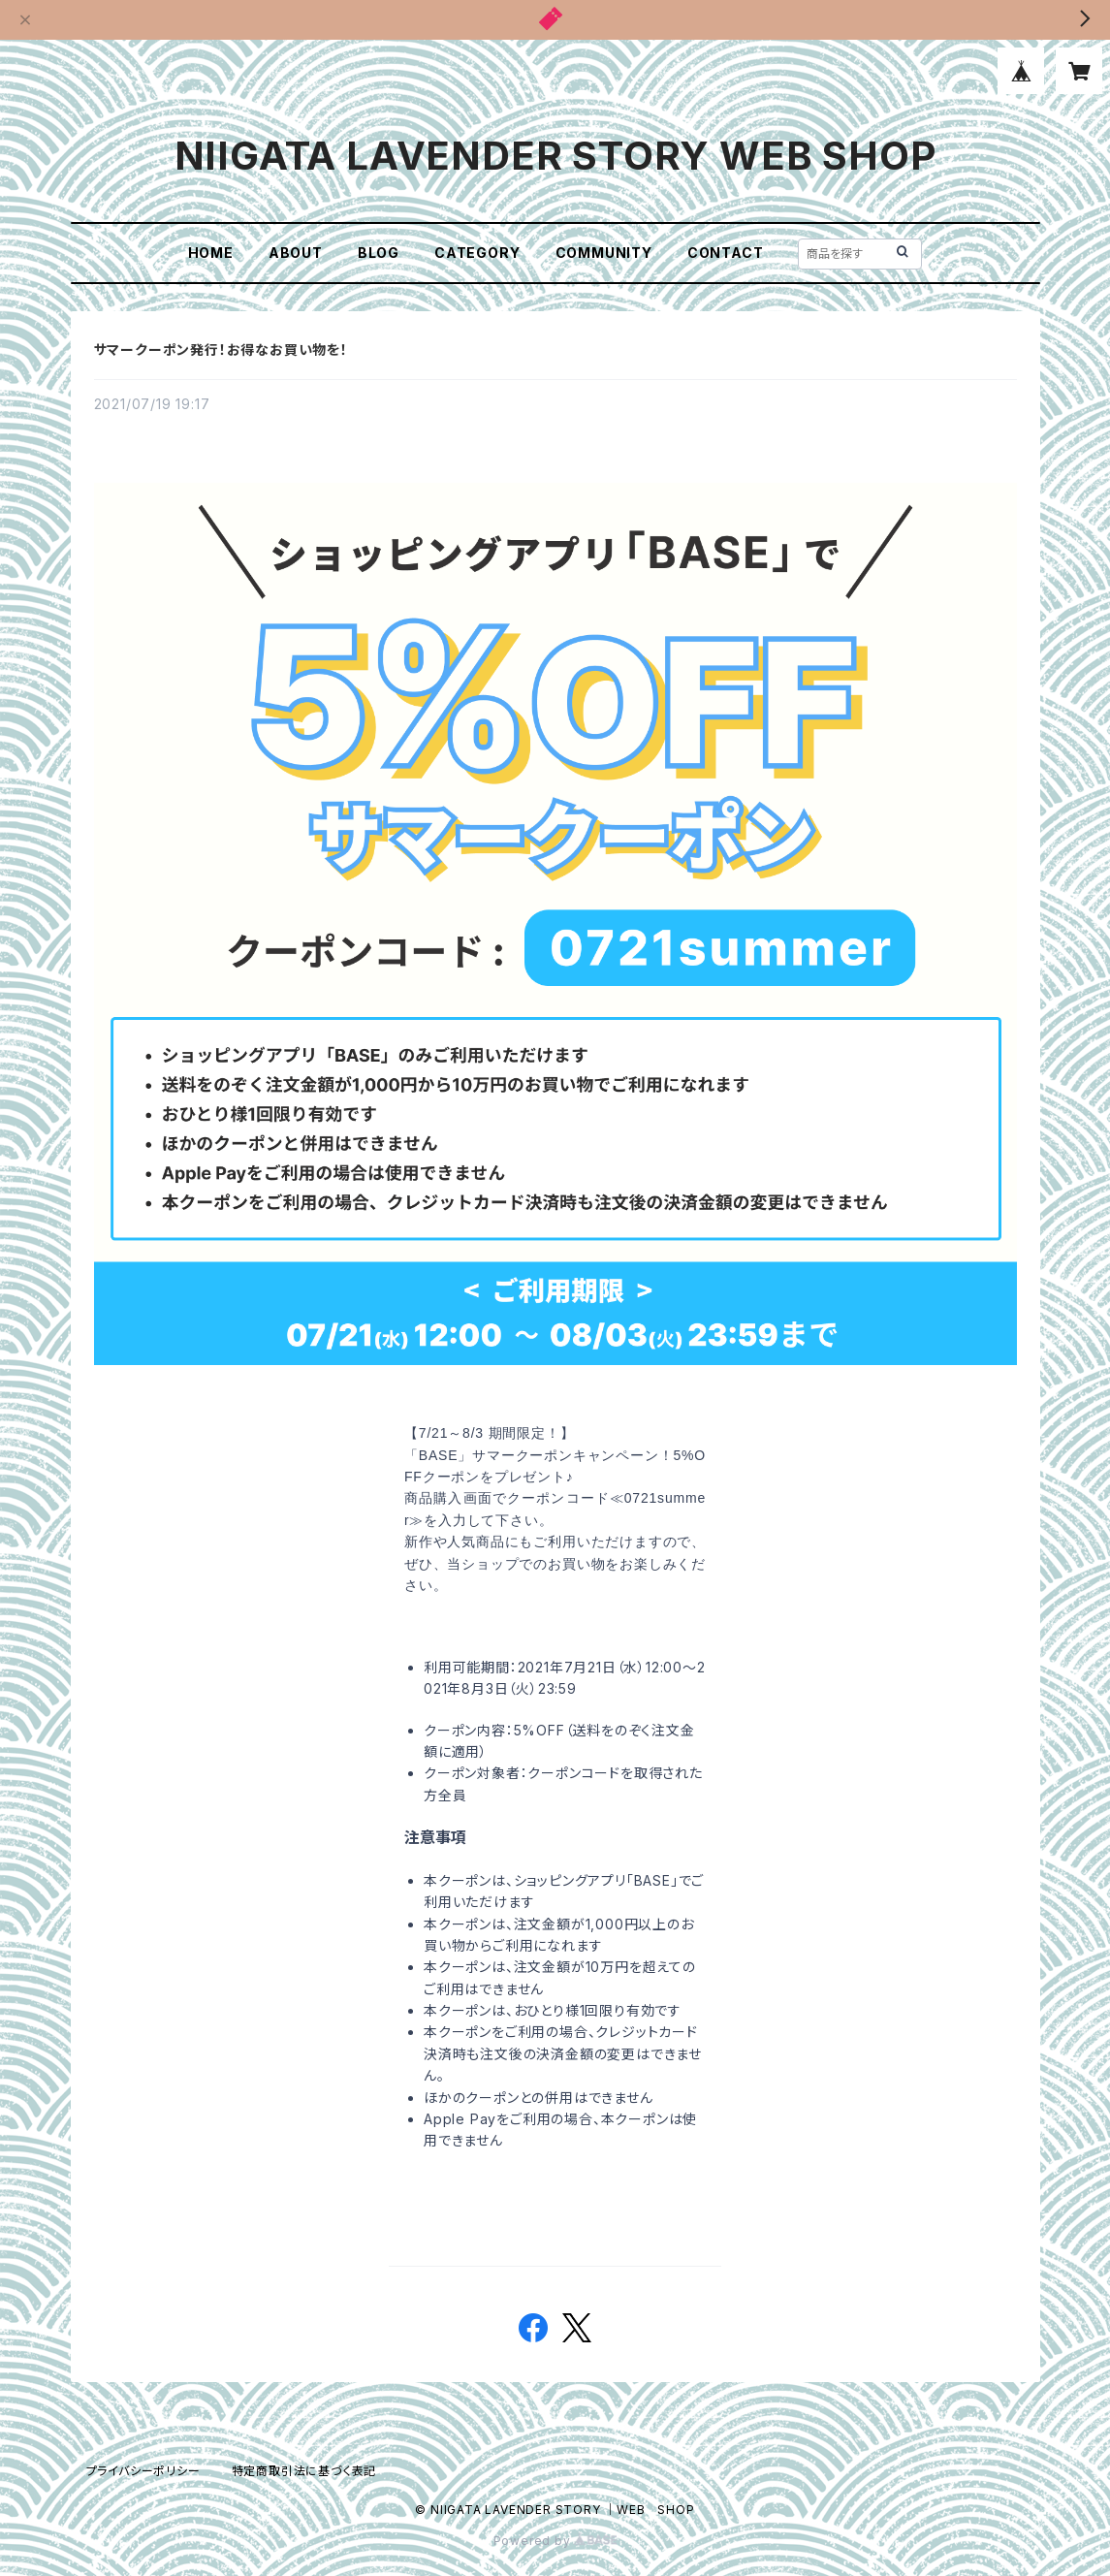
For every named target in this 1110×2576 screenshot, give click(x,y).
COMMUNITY (603, 252)
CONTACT (725, 252)
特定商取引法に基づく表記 (304, 2471)
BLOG (378, 252)
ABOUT (296, 252)
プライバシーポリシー (143, 2471)
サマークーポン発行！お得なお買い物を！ (221, 349)
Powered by (555, 2540)
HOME (211, 252)
